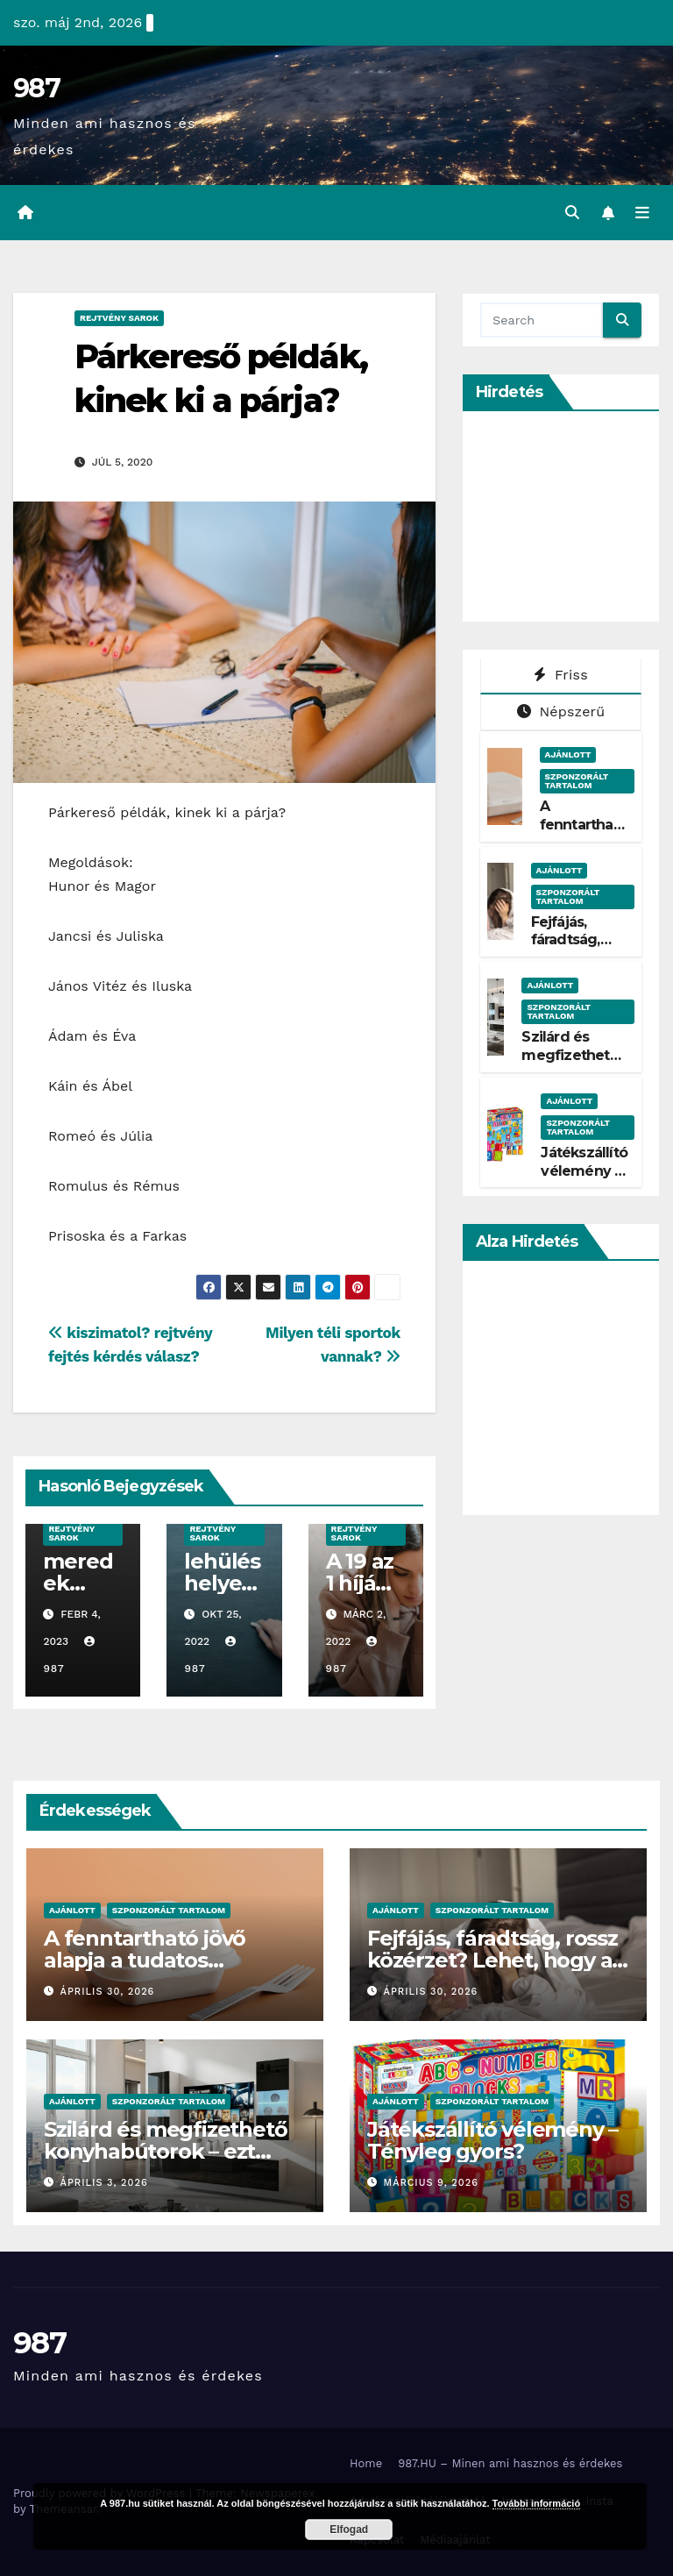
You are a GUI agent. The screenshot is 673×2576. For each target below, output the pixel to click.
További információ (536, 2503)
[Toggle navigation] (642, 213)
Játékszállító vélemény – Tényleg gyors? (584, 1179)
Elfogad (348, 2529)
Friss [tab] (561, 674)
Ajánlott (568, 754)
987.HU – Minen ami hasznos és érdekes (510, 2463)
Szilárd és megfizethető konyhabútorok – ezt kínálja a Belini (165, 2151)
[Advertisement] (576, 516)
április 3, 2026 (104, 2182)
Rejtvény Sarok (119, 318)
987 (36, 88)
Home (366, 2463)
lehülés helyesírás (222, 1583)
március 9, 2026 (431, 2182)
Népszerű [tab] (561, 711)
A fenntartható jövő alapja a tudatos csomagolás (144, 1960)
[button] (572, 212)
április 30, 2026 (107, 1991)
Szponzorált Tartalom (577, 781)
